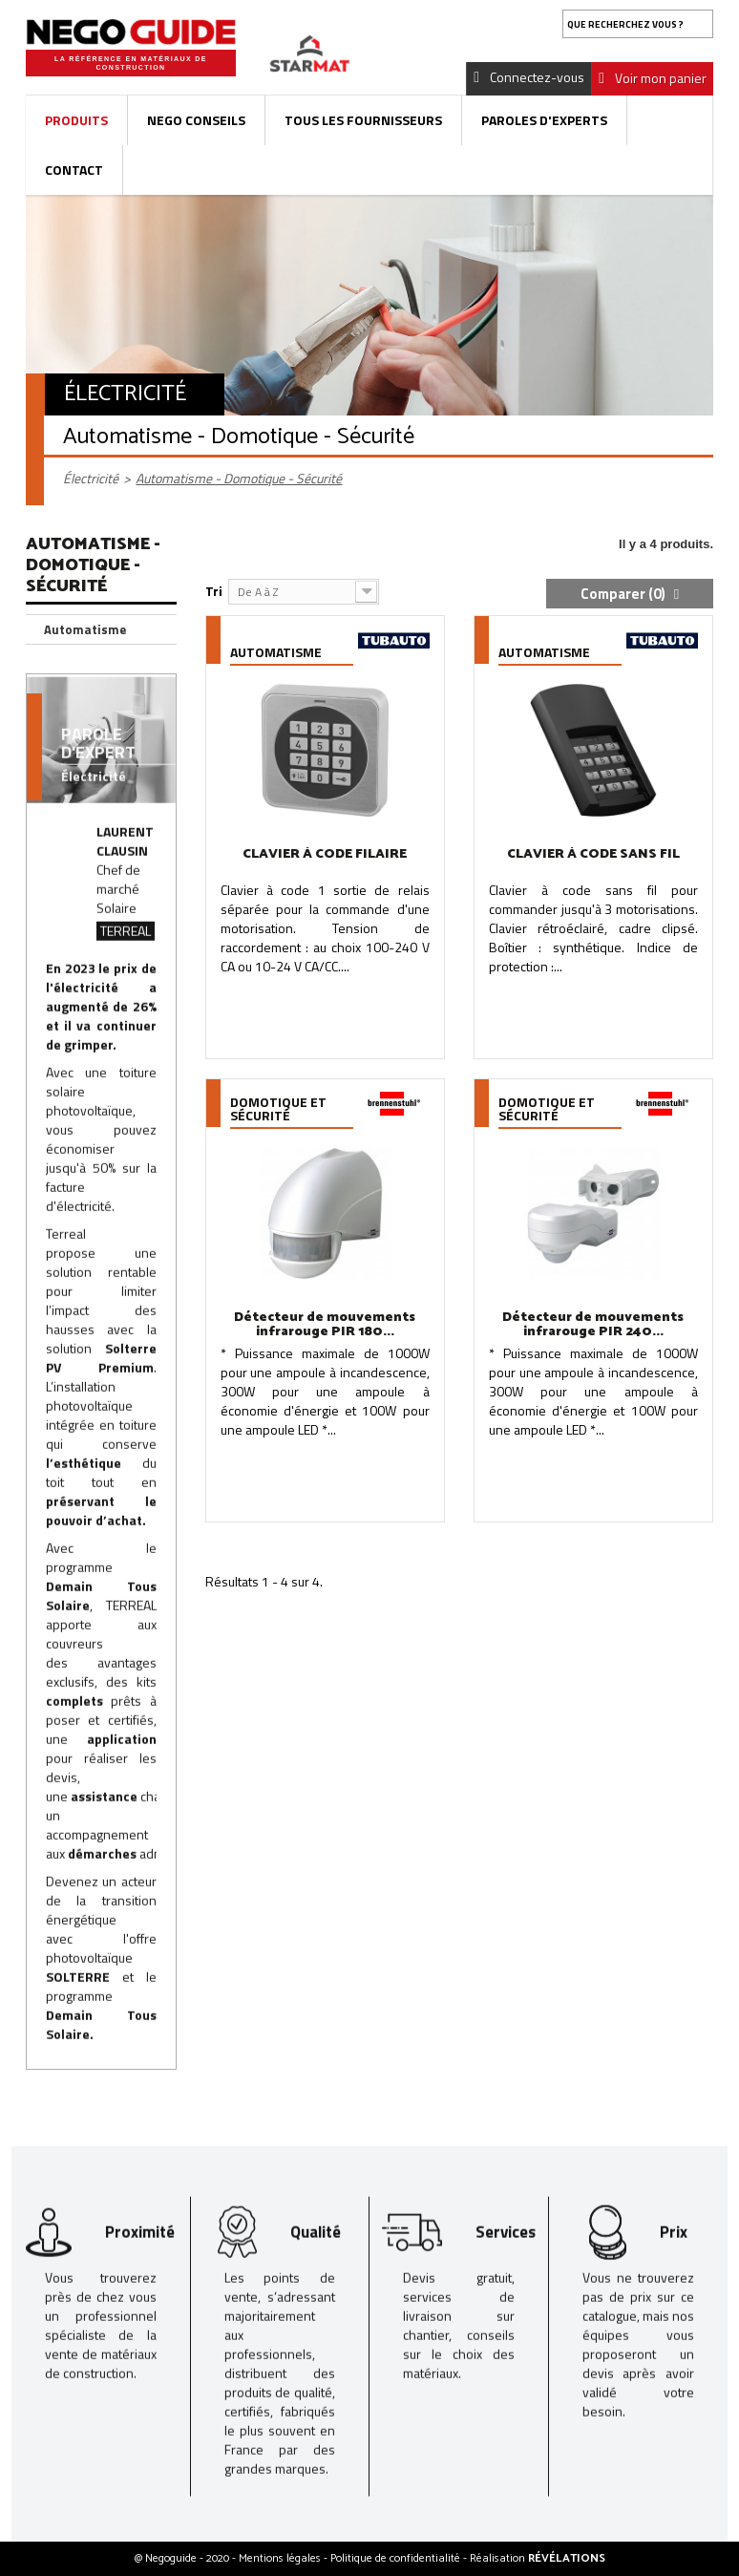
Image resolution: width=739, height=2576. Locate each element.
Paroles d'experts (544, 120)
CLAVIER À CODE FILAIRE (325, 854)
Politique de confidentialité (396, 2558)
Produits (76, 120)
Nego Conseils (196, 120)
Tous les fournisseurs (363, 120)
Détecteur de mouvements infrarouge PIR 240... (593, 1324)
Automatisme (85, 629)
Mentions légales (281, 2558)
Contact (74, 170)
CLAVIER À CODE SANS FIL (593, 854)
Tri (213, 591)
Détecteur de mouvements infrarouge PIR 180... (324, 1324)
